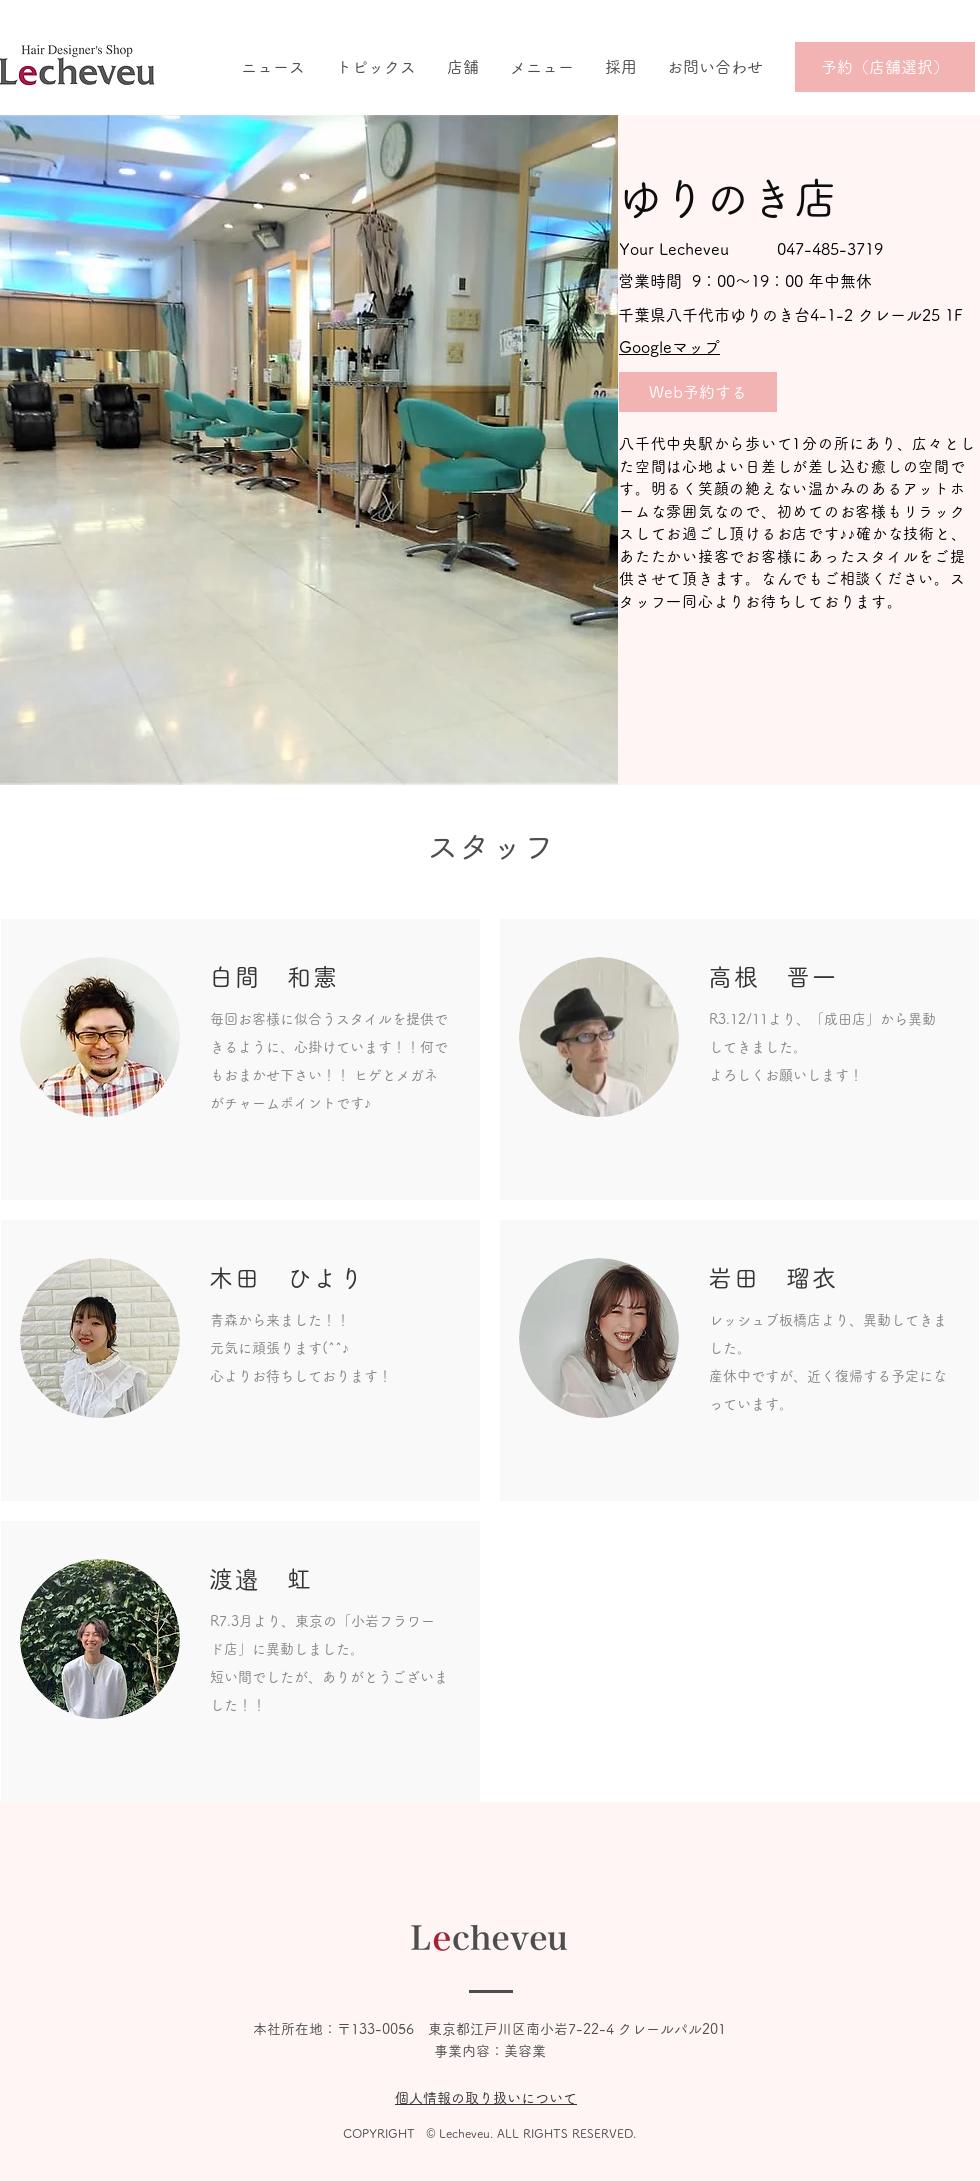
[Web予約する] (698, 392)
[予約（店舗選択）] (885, 67)
